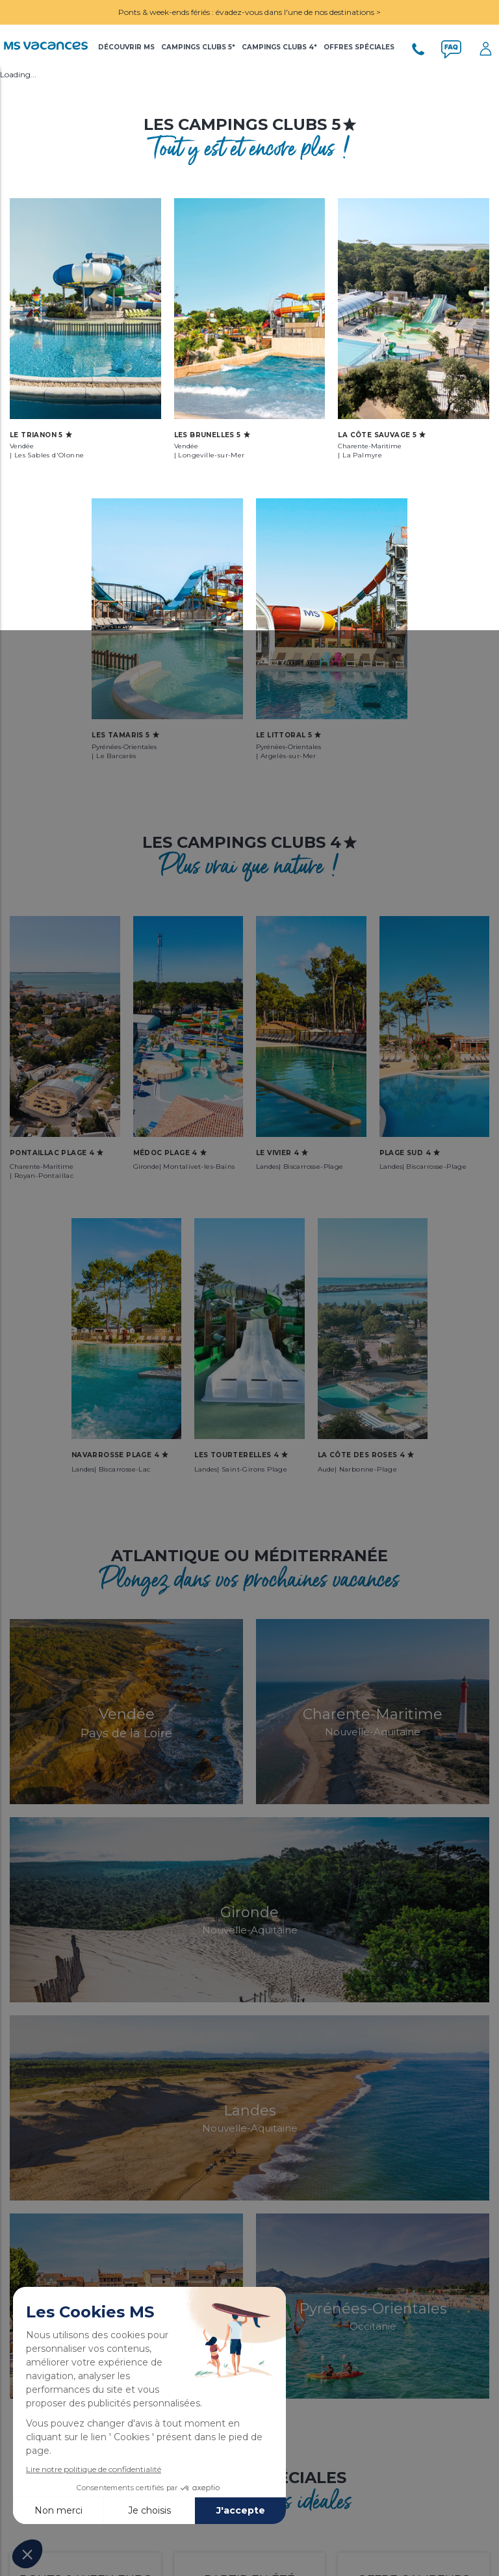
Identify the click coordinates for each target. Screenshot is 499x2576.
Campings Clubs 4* (279, 47)
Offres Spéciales (359, 47)
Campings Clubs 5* (198, 47)
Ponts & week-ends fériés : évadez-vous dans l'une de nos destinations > (249, 12)
